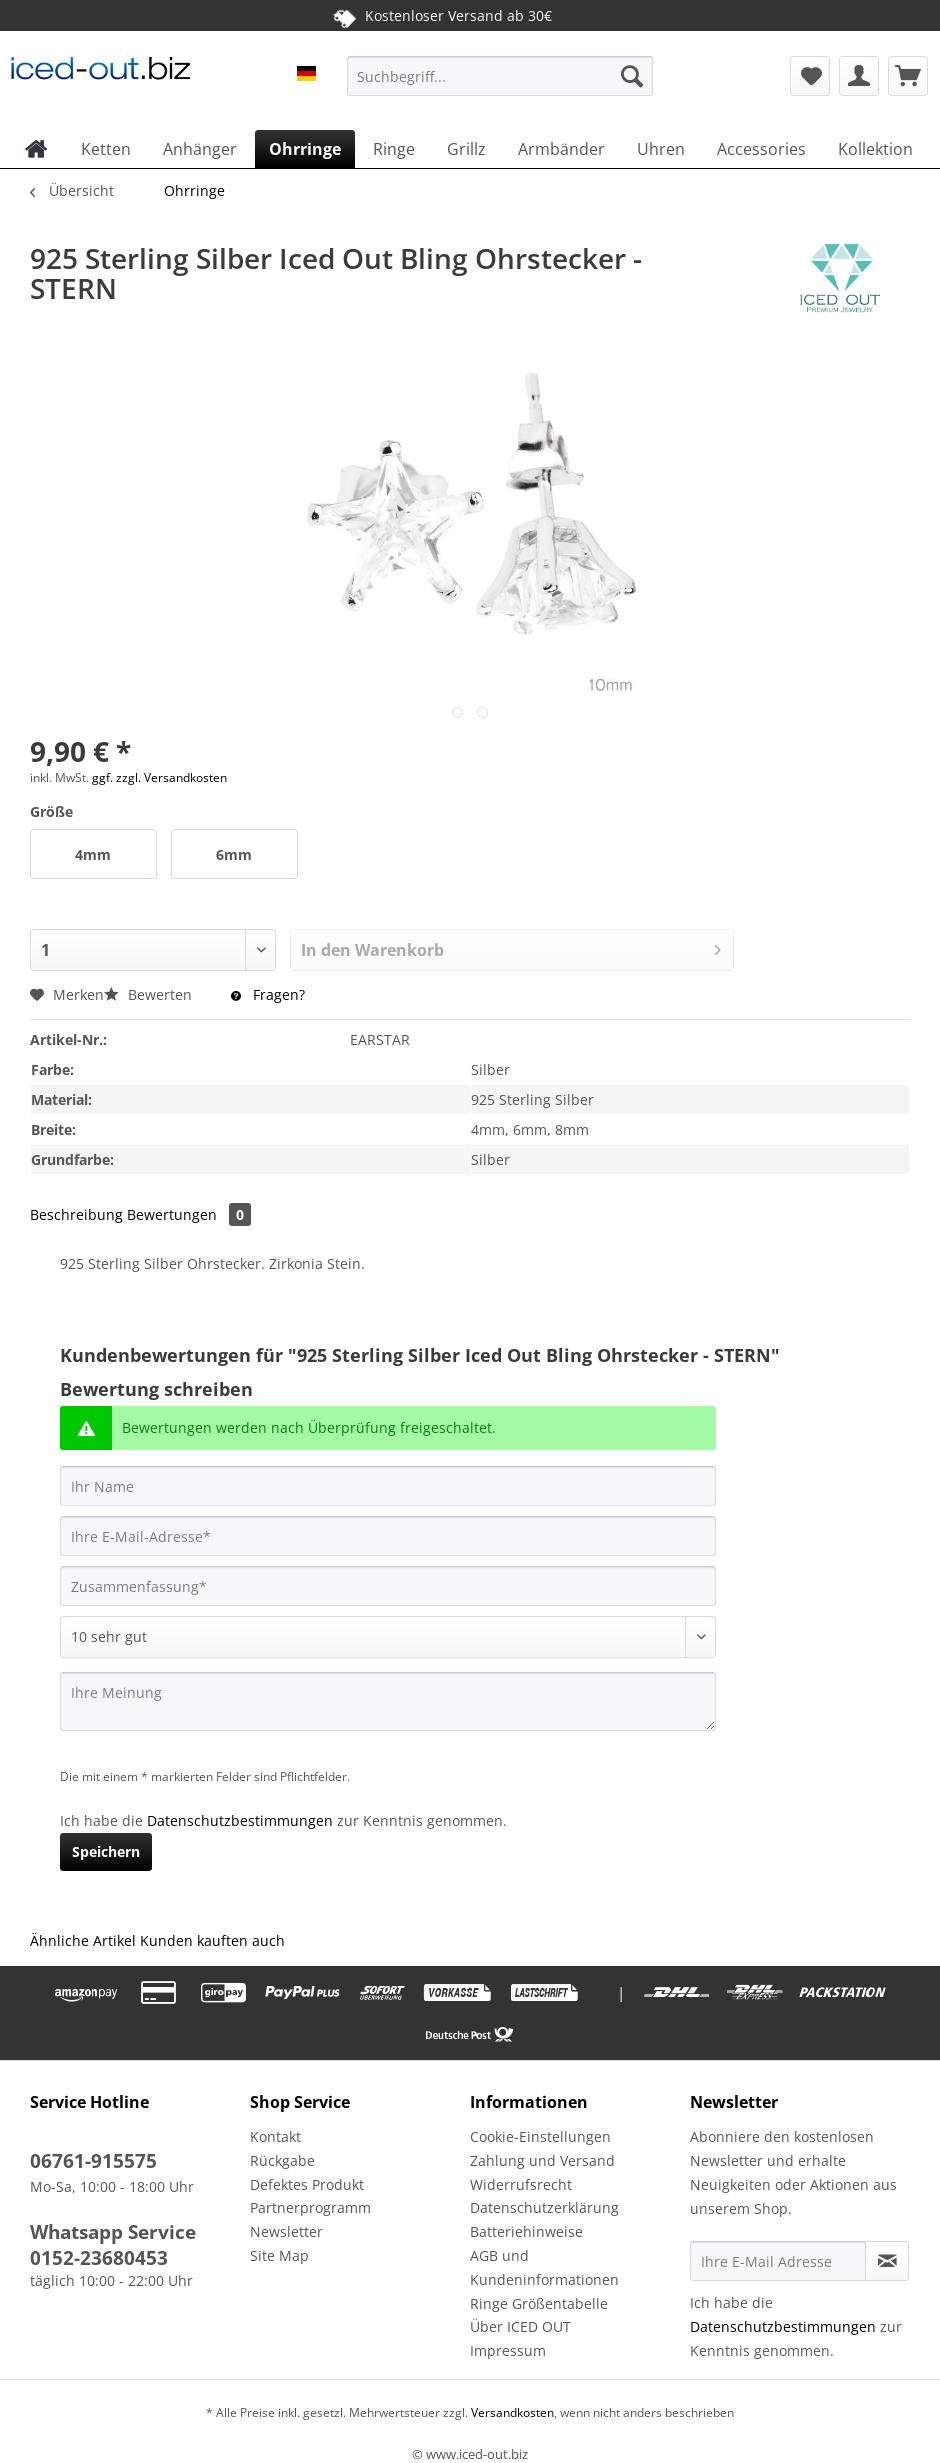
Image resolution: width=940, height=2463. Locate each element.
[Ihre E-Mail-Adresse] (388, 1536)
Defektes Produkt (307, 2184)
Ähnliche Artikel (83, 1940)
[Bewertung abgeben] (388, 1637)
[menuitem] (500, 85)
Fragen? (268, 994)
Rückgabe (282, 2160)
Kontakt (275, 2136)
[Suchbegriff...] (500, 76)
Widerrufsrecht (521, 2184)
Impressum (508, 2350)
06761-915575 (93, 2161)
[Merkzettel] (810, 76)
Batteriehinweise (526, 2231)
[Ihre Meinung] (388, 1701)
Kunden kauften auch (212, 1940)
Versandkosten (511, 2412)
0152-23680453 (99, 2258)
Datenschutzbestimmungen (240, 1820)
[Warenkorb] (908, 76)
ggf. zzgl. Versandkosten (159, 777)
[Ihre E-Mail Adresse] (778, 2261)
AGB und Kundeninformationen (544, 2267)
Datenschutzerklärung (544, 2207)
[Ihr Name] (388, 1486)
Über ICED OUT (520, 2326)
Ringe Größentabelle (539, 2303)
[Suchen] (632, 76)
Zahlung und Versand (542, 2160)
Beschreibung (76, 1214)
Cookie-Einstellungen (540, 2136)
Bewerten (150, 994)
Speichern (106, 1851)
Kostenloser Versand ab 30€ (443, 16)
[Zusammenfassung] (388, 1586)
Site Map (279, 2255)
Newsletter (286, 2231)
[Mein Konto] (859, 76)
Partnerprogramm (310, 2207)
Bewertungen (189, 1214)
